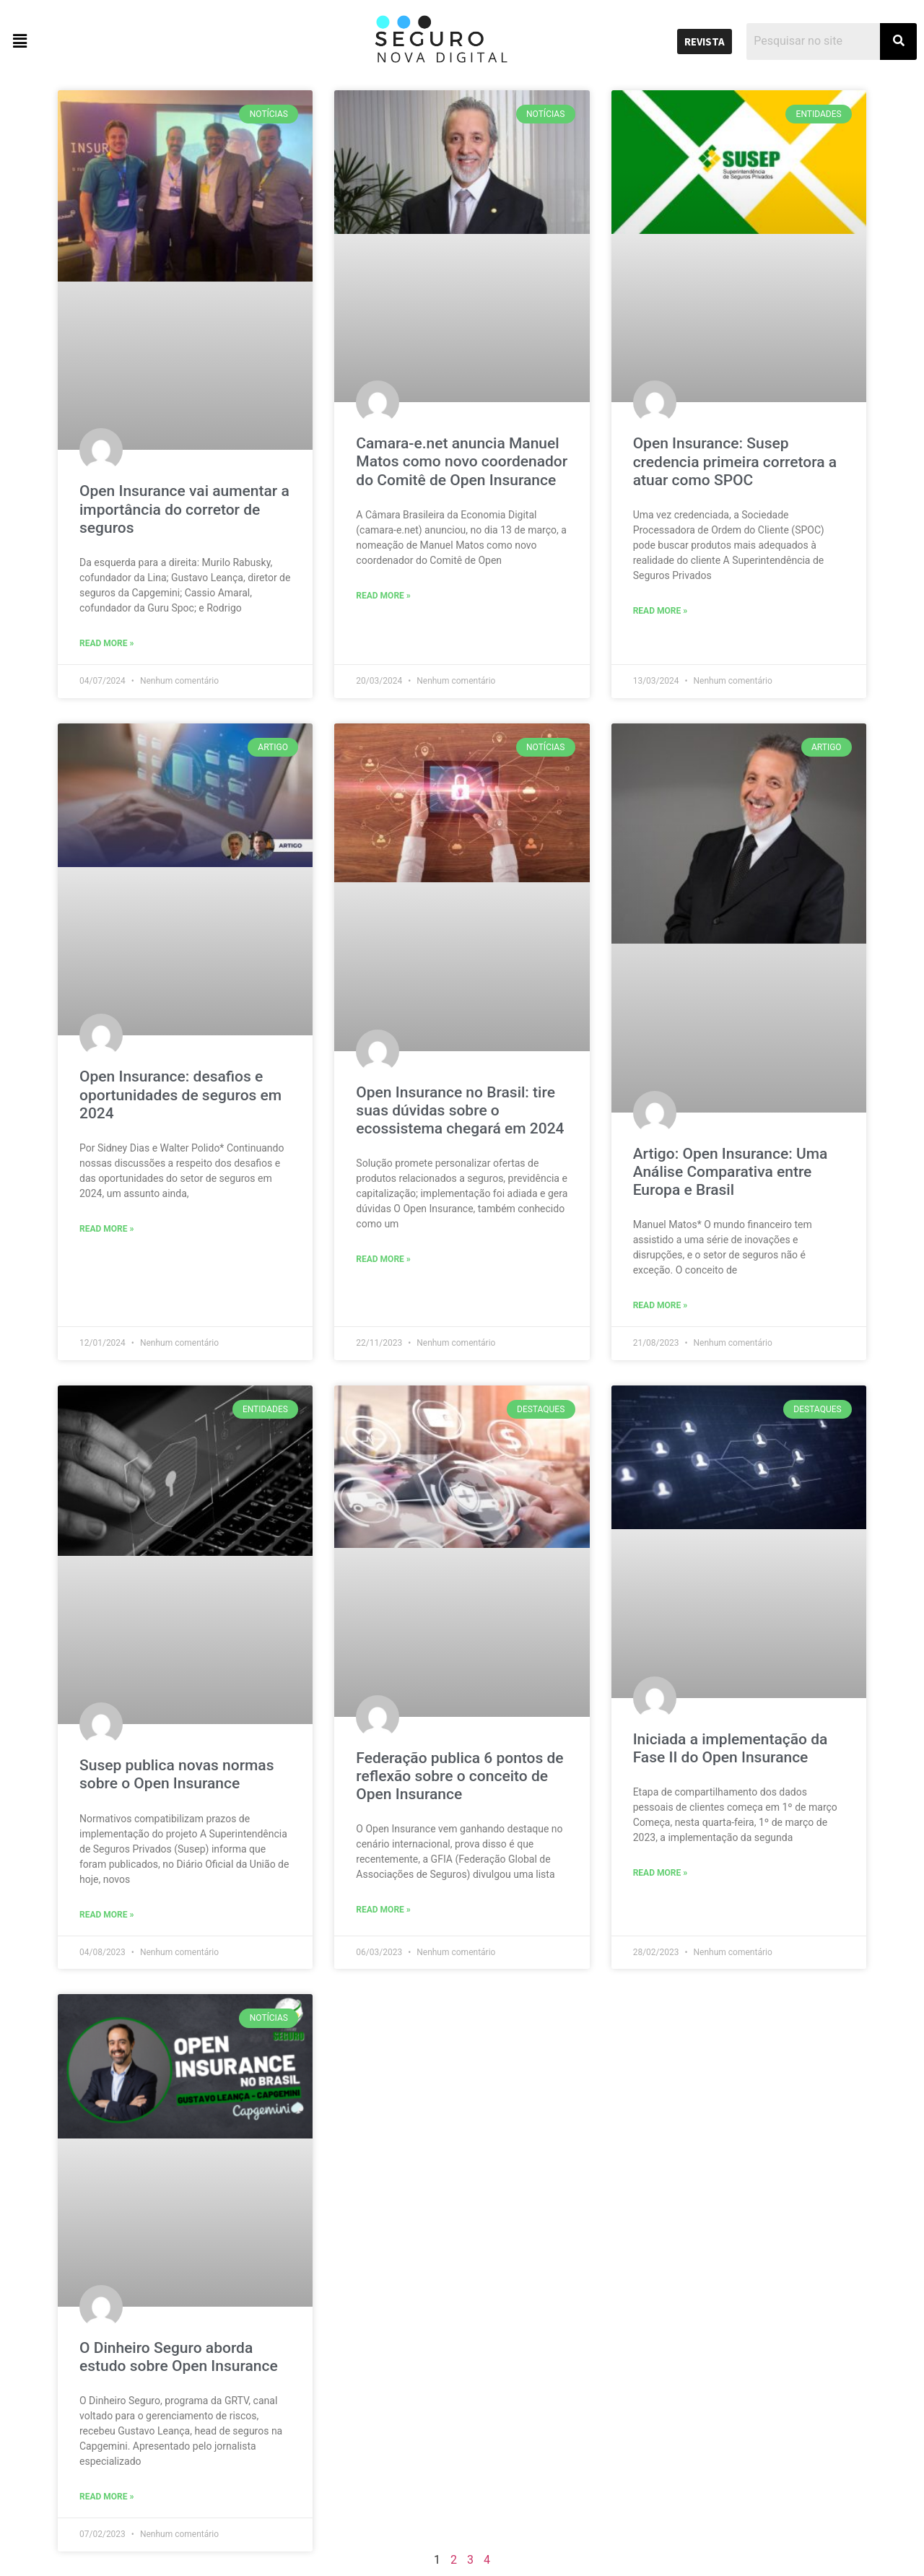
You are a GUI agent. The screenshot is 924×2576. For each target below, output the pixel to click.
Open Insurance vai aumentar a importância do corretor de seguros (184, 509)
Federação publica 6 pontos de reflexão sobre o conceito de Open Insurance (459, 1776)
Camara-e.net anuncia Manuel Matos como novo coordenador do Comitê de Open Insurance (461, 461)
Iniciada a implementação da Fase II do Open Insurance (730, 1748)
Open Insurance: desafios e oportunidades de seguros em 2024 (180, 1094)
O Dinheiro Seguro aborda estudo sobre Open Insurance (178, 2357)
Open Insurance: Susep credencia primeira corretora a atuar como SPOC (735, 461)
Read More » (106, 643)
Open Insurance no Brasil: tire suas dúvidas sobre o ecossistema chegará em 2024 (460, 1110)
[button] (115, 41)
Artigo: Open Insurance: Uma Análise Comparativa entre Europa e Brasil (730, 1171)
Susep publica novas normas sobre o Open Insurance (176, 1774)
